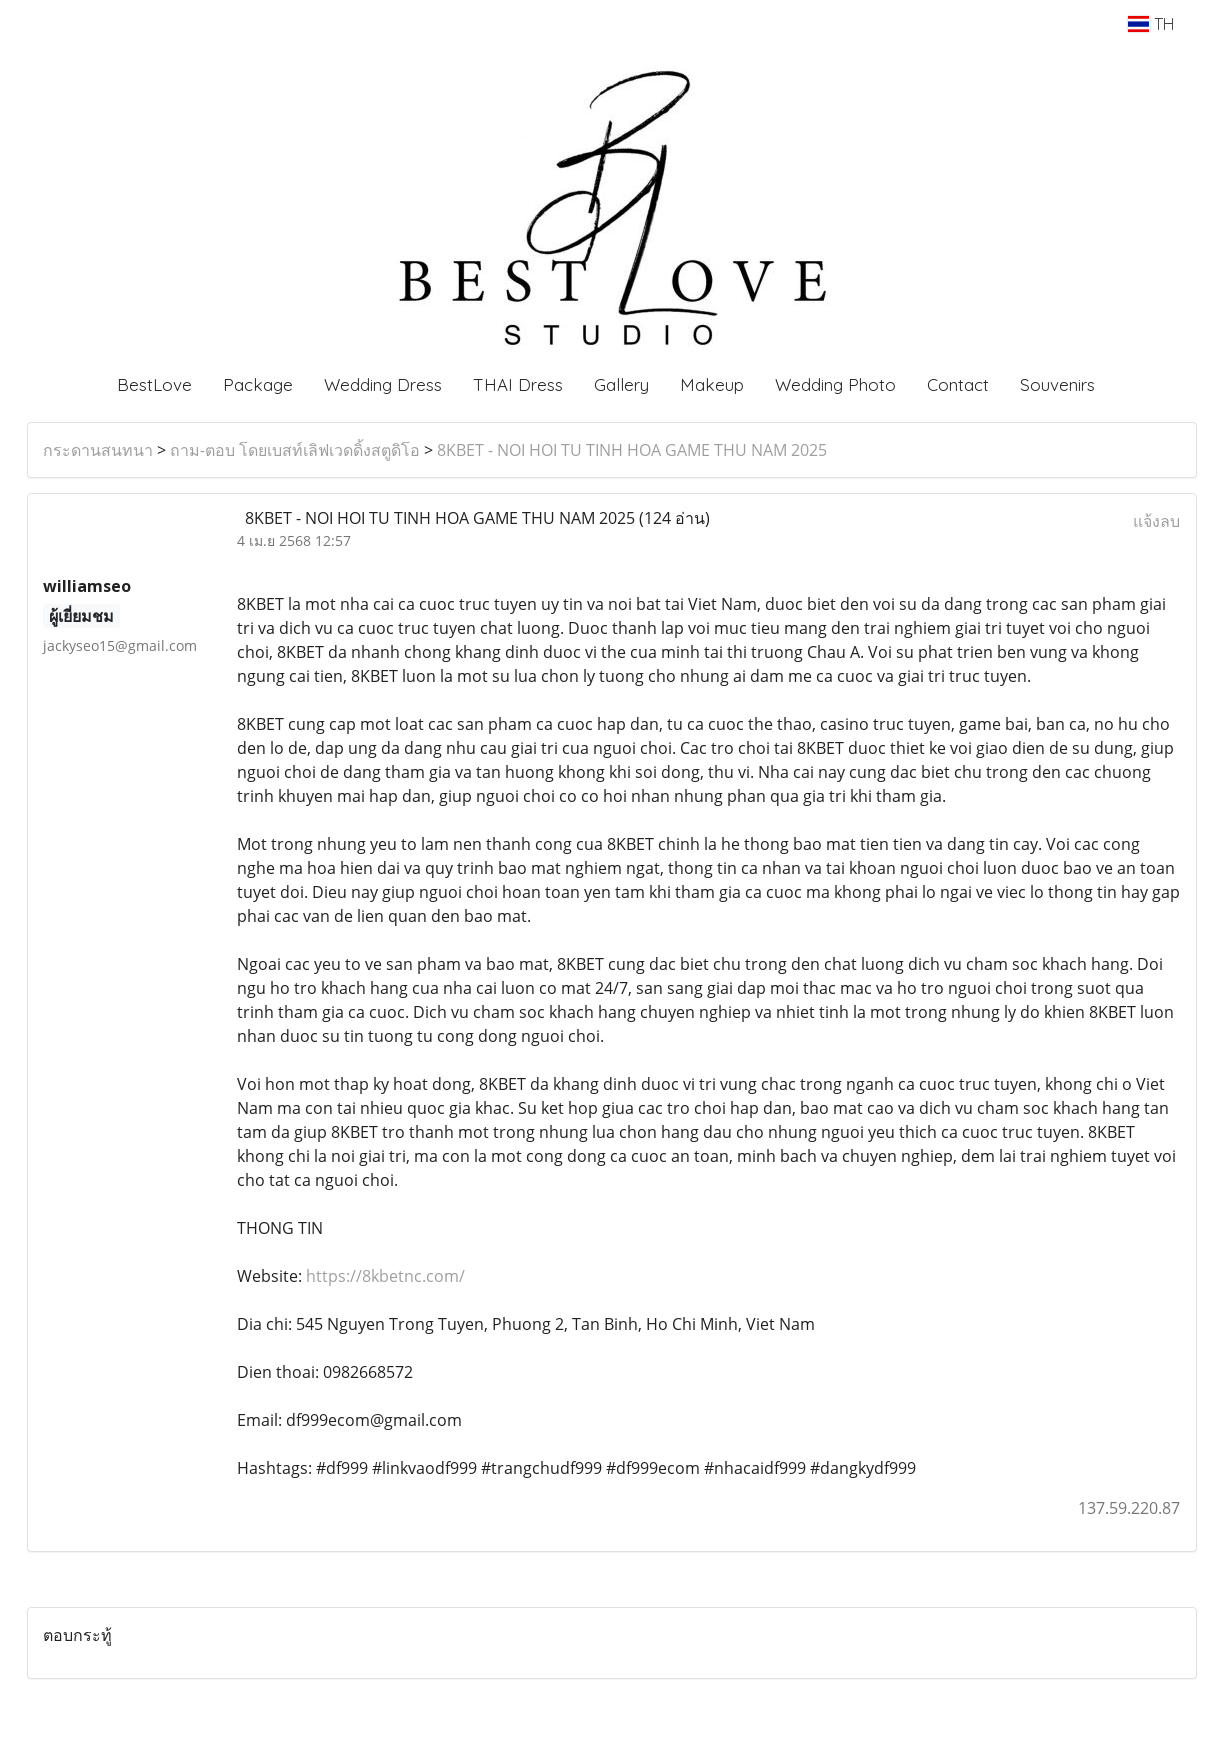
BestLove (154, 384)
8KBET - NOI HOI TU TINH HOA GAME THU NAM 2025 (632, 450)
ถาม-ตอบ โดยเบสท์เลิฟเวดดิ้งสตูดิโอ (295, 450)
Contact (958, 384)
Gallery (621, 384)
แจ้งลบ (1156, 521)
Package (258, 384)
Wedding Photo (835, 384)
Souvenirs (1057, 384)
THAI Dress (518, 384)
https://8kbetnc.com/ (385, 1276)
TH (1150, 24)
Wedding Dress (383, 384)
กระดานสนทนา (98, 450)
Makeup (712, 384)
